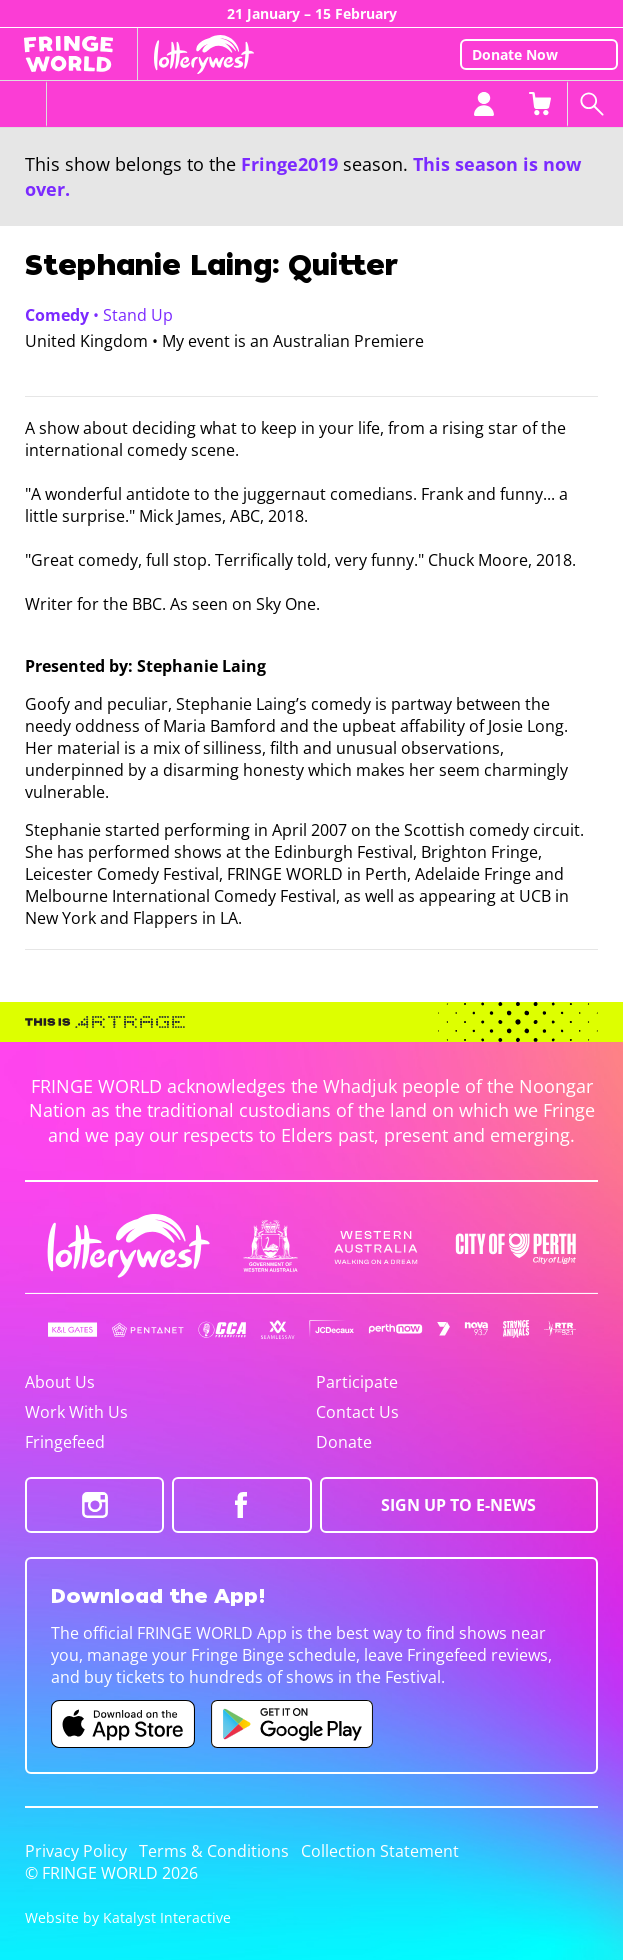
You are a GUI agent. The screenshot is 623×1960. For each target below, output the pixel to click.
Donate (344, 1442)
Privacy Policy (76, 1851)
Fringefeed (65, 1442)
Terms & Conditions (214, 1851)
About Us (60, 1382)
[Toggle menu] (23, 104)
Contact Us (357, 1412)
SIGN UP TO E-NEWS (458, 1505)
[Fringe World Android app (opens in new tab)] (292, 1724)
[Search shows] (595, 104)
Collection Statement (380, 1851)
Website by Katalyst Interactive (128, 1917)
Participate (357, 1382)
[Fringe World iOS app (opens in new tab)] (123, 1724)
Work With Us (76, 1412)
